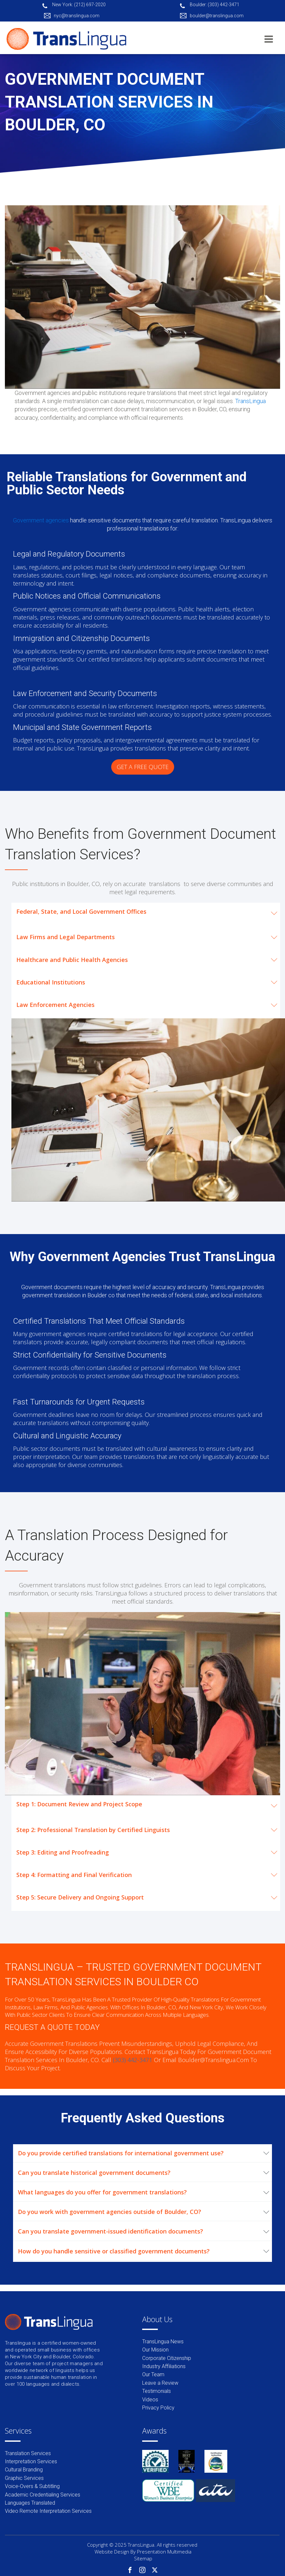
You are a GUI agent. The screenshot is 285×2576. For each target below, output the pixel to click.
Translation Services (28, 2453)
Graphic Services (24, 2478)
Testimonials (156, 2391)
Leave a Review (160, 2383)
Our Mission (155, 2350)
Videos (150, 2399)
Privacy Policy (158, 2408)
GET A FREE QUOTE (143, 767)
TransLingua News (163, 2341)
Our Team (153, 2374)
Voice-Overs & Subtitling (32, 2486)
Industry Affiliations (164, 2366)
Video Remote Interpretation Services (48, 2511)
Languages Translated (30, 2503)
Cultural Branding (24, 2470)
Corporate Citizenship (166, 2358)
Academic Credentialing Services (42, 2495)
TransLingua (250, 401)
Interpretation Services (31, 2461)
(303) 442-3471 (133, 2060)
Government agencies (41, 520)
